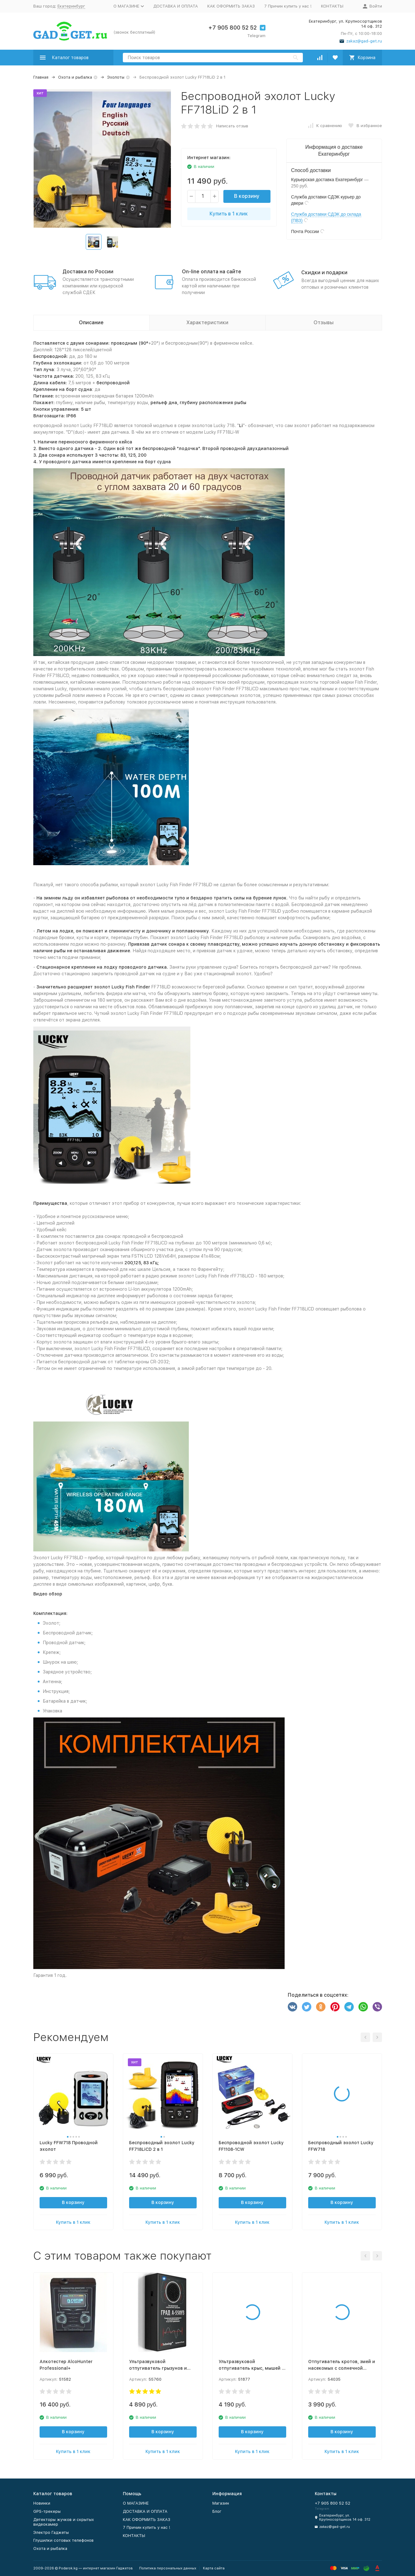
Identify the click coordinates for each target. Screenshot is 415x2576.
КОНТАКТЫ (332, 6)
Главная (40, 77)
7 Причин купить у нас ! (288, 6)
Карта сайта (214, 2568)
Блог (216, 2511)
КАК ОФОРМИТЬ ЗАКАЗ (231, 6)
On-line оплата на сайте (211, 272)
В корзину (246, 196)
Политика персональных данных (167, 2568)
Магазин (220, 2503)
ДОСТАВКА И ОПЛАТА (175, 6)
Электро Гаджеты (51, 2532)
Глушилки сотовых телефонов (63, 2540)
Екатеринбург (71, 6)
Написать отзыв (232, 126)
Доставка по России (88, 272)
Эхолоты (115, 77)
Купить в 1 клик (229, 214)
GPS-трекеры (47, 2511)
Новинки (41, 2503)
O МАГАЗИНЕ (136, 2503)
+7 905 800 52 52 (232, 27)
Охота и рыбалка (75, 77)
